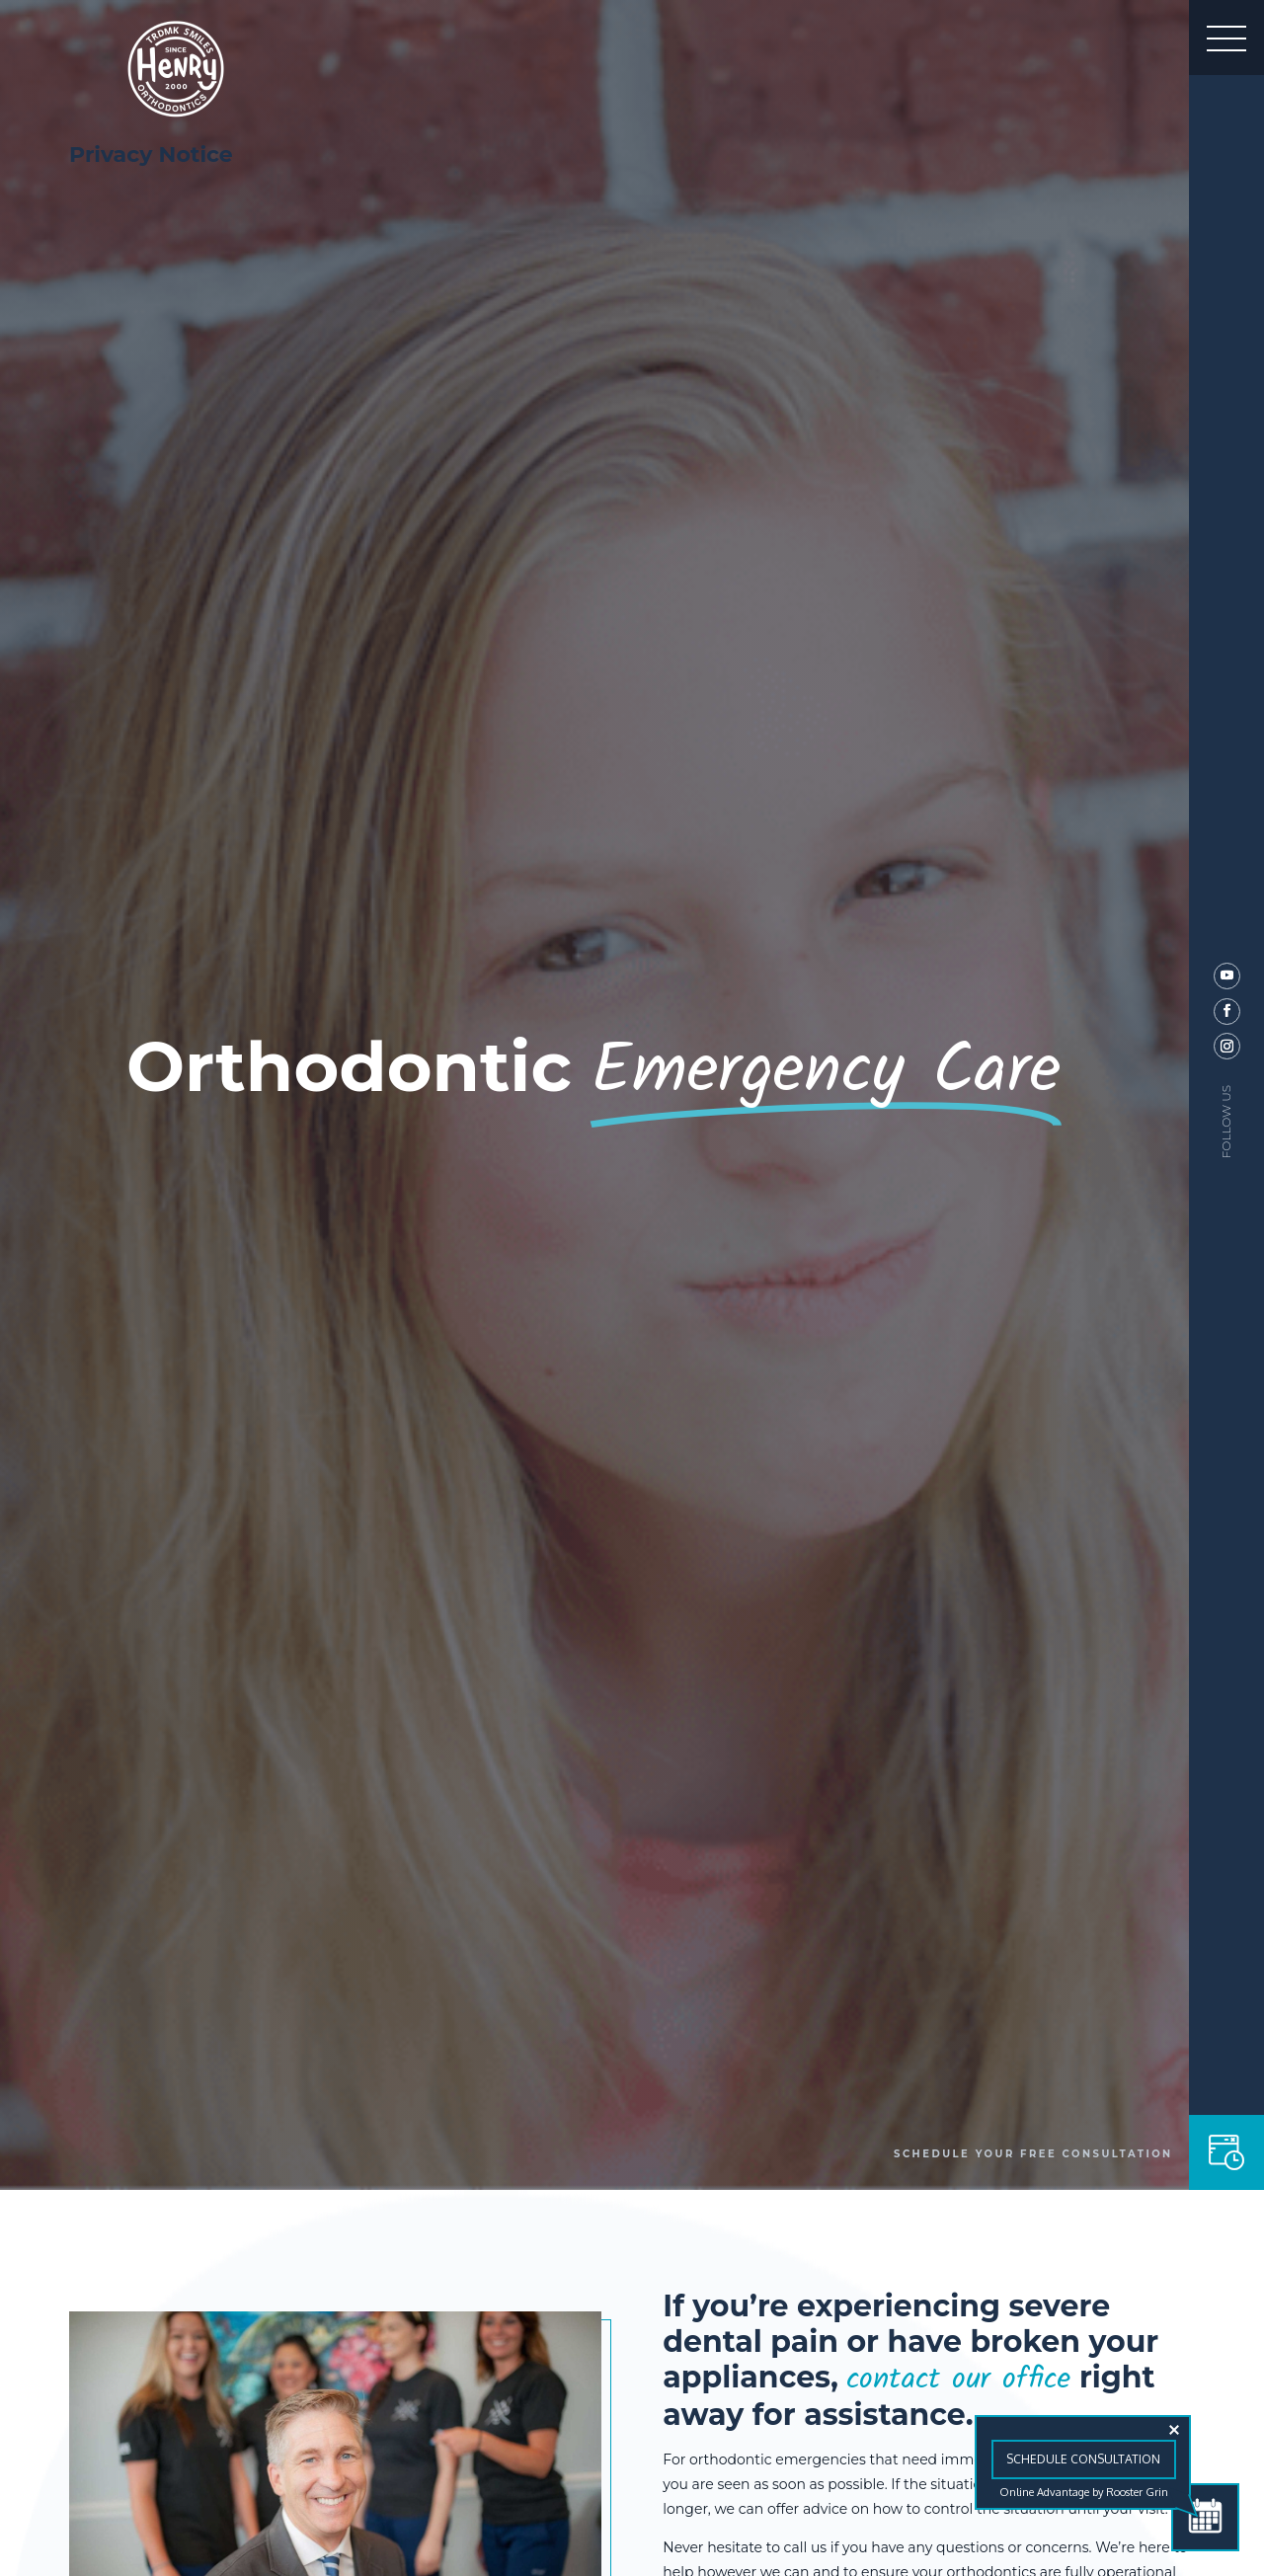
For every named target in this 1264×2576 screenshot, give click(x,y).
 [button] (1226, 37)
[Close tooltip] (1174, 2430)
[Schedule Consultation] (1205, 2517)
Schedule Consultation (1083, 2459)
